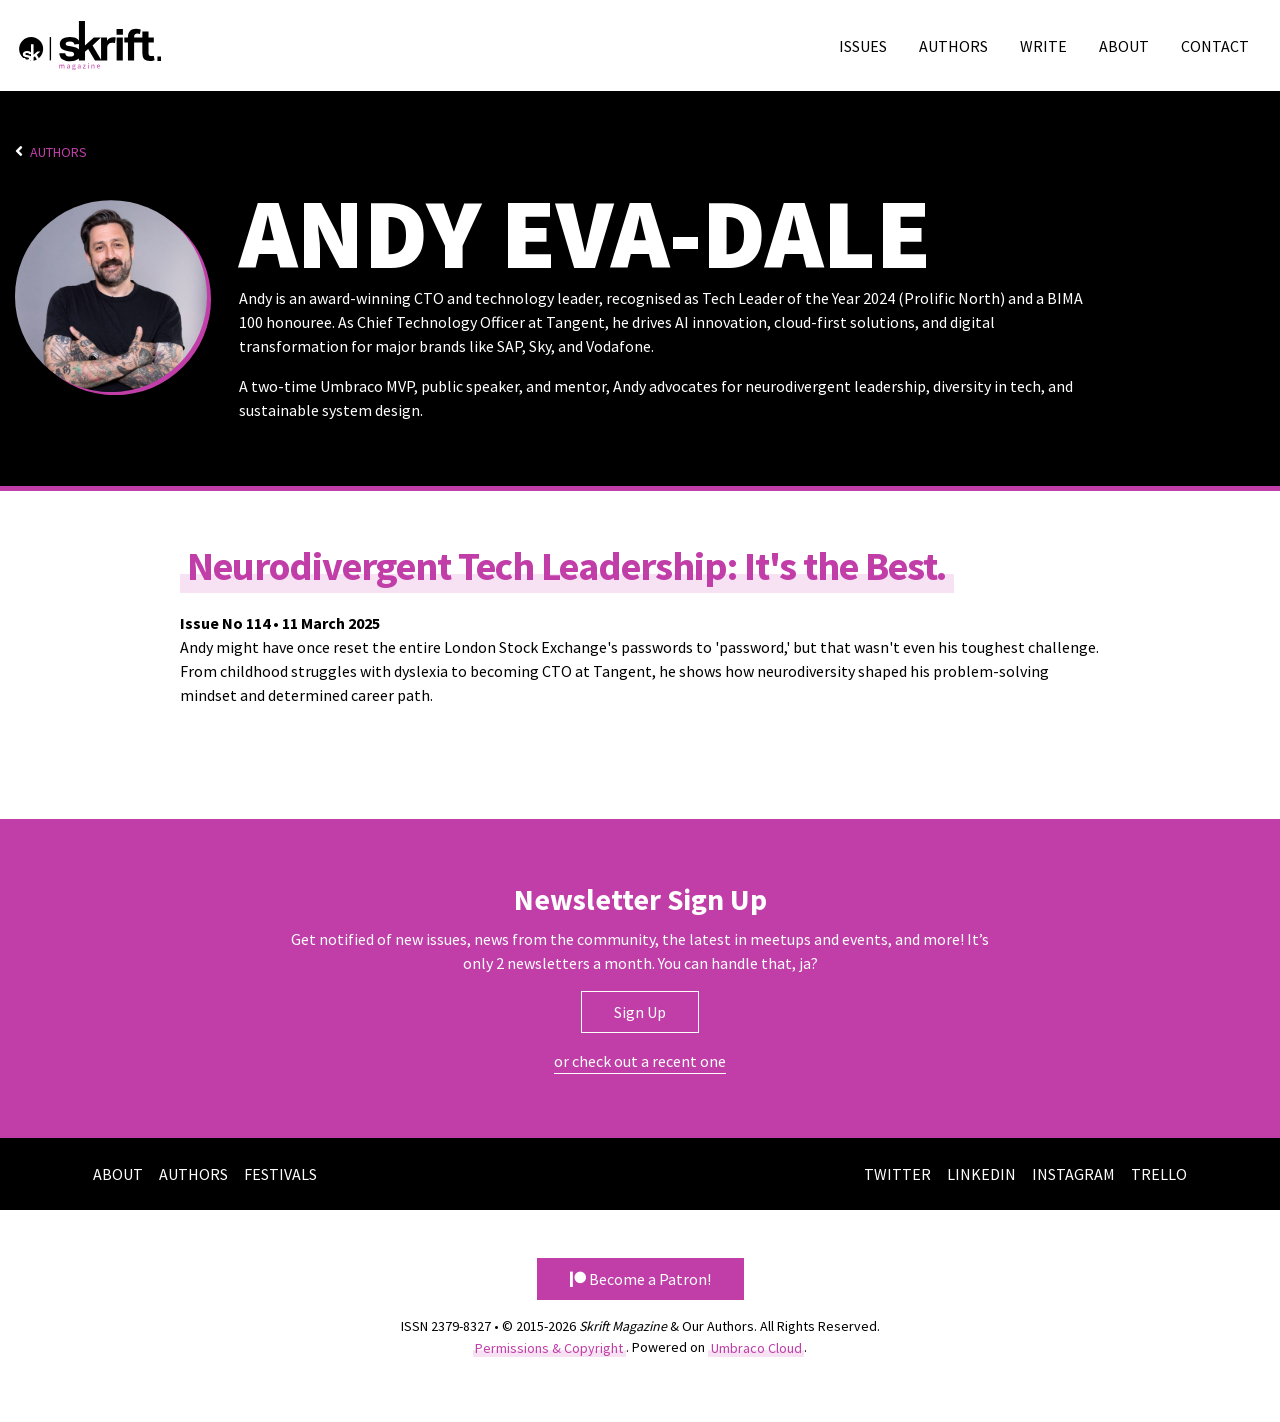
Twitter (897, 1174)
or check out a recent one (640, 1061)
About (1124, 46)
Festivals (280, 1174)
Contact (1215, 46)
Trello (1159, 1174)
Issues (863, 46)
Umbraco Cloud (756, 1347)
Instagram (1073, 1174)
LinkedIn (981, 1174)
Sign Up (640, 1012)
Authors (953, 46)
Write (1043, 46)
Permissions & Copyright (549, 1347)
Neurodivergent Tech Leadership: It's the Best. (566, 565)
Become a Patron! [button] (640, 1279)
